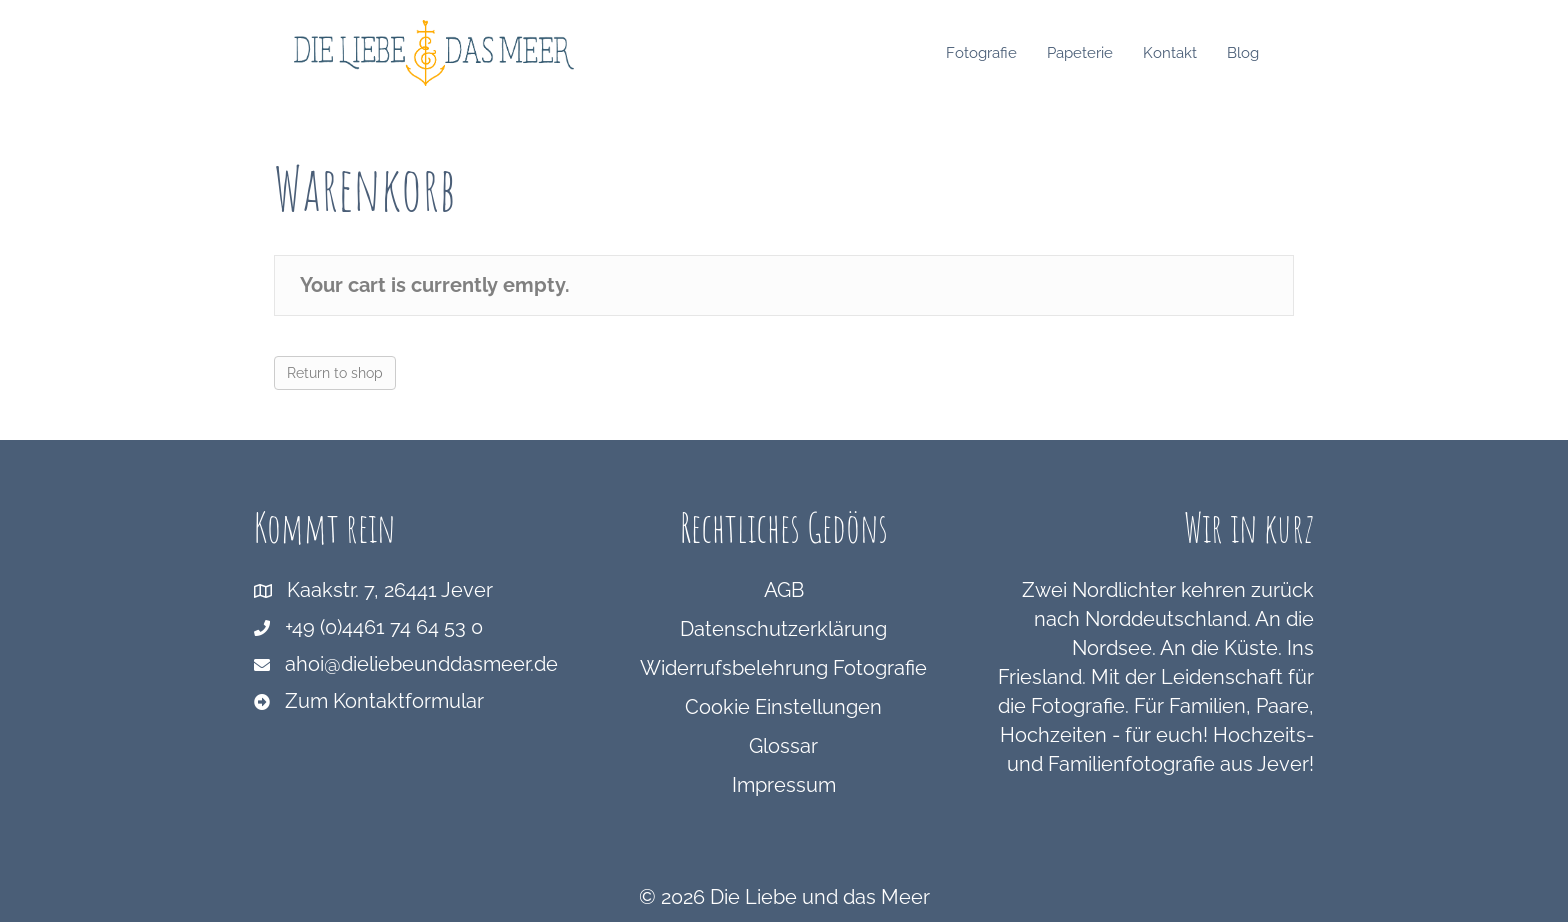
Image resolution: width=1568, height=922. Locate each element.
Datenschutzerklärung (783, 629)
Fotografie (1001, 53)
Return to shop (335, 373)
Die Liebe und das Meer (820, 897)
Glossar (783, 746)
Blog (1263, 53)
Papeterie (1100, 53)
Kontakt (1190, 53)
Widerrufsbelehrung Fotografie (783, 668)
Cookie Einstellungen (783, 707)
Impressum (784, 785)
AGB (784, 590)
